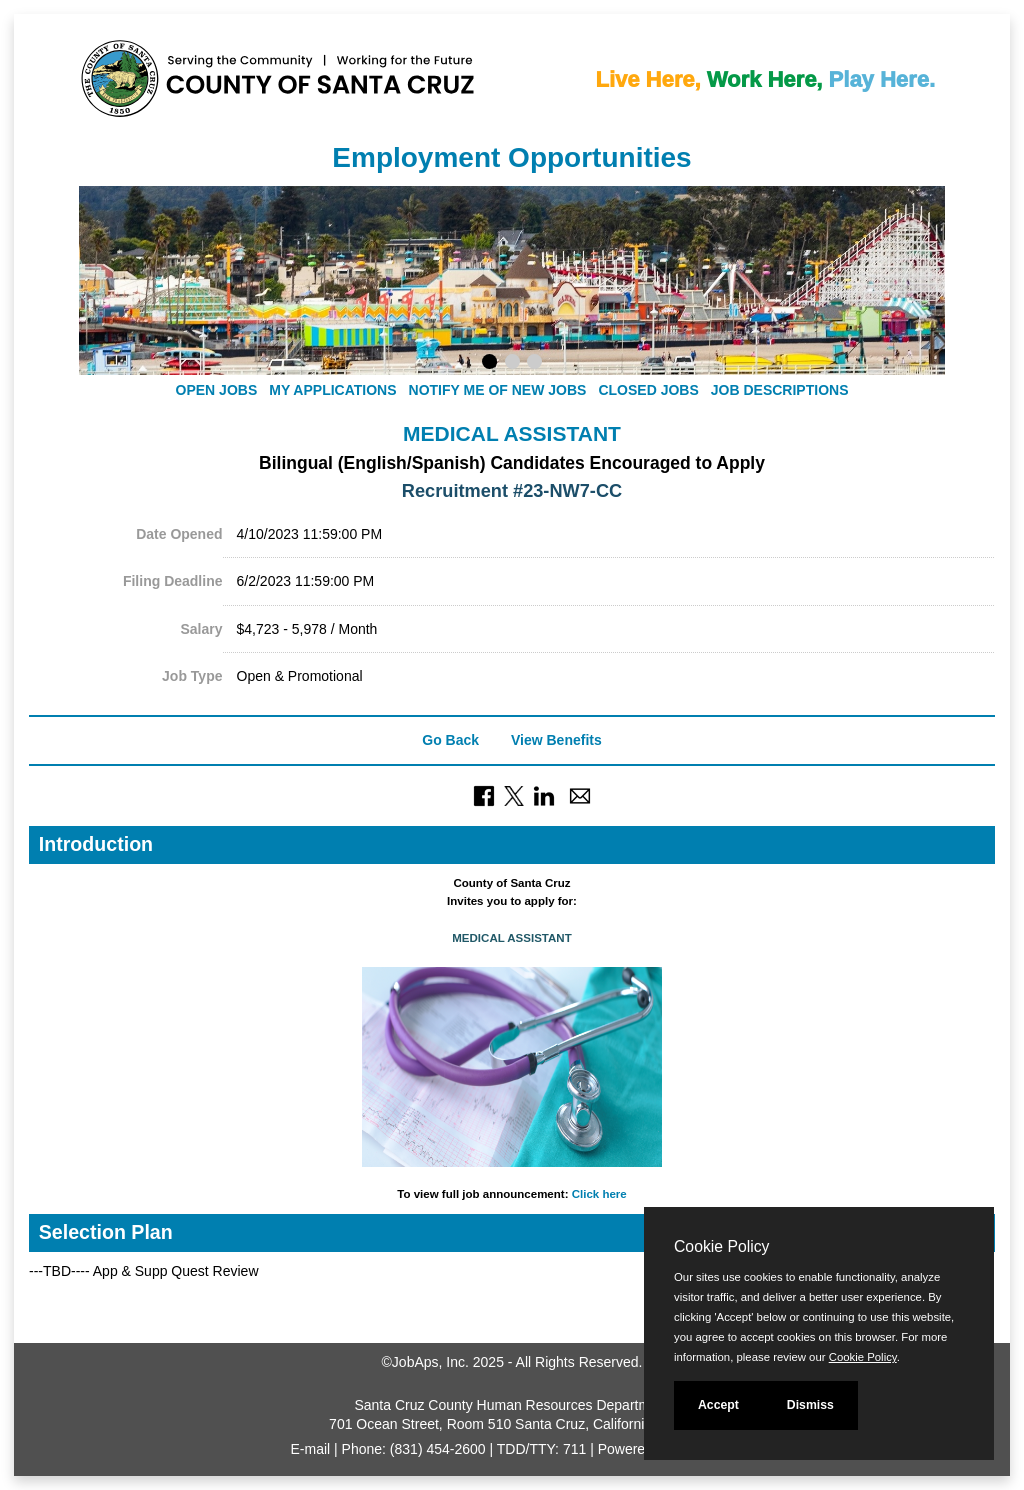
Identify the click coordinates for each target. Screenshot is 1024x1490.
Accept (718, 1405)
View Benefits (556, 740)
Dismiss (810, 1405)
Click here (599, 1194)
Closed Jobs (648, 390)
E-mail (311, 1449)
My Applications (332, 390)
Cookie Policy (721, 1246)
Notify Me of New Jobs (498, 390)
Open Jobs (217, 390)
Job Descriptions (780, 390)
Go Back (450, 740)
